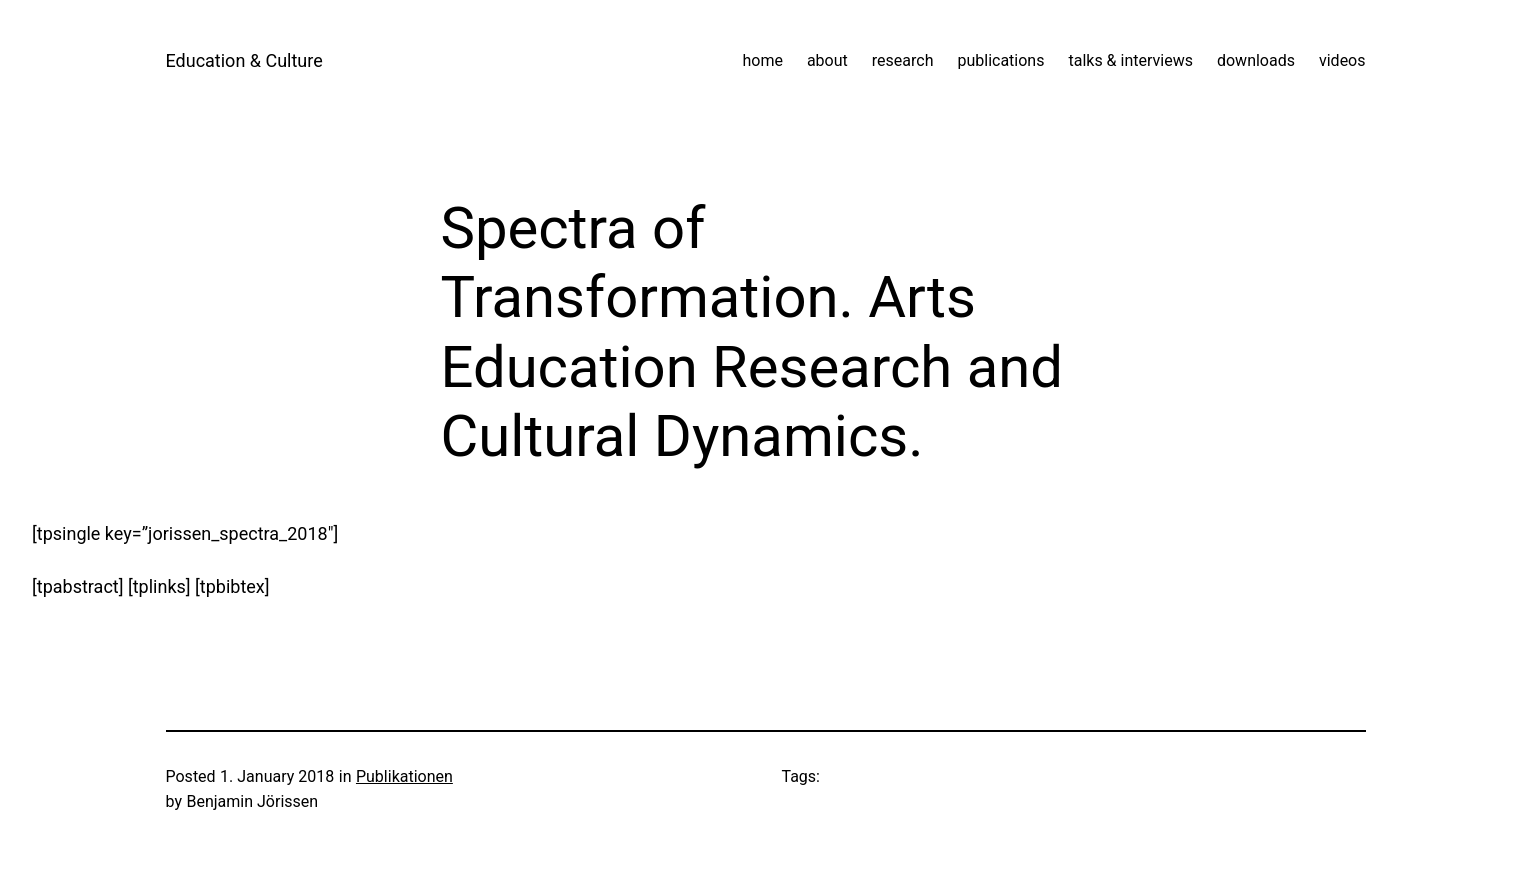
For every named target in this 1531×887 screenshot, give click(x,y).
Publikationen (404, 776)
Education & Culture (244, 60)
